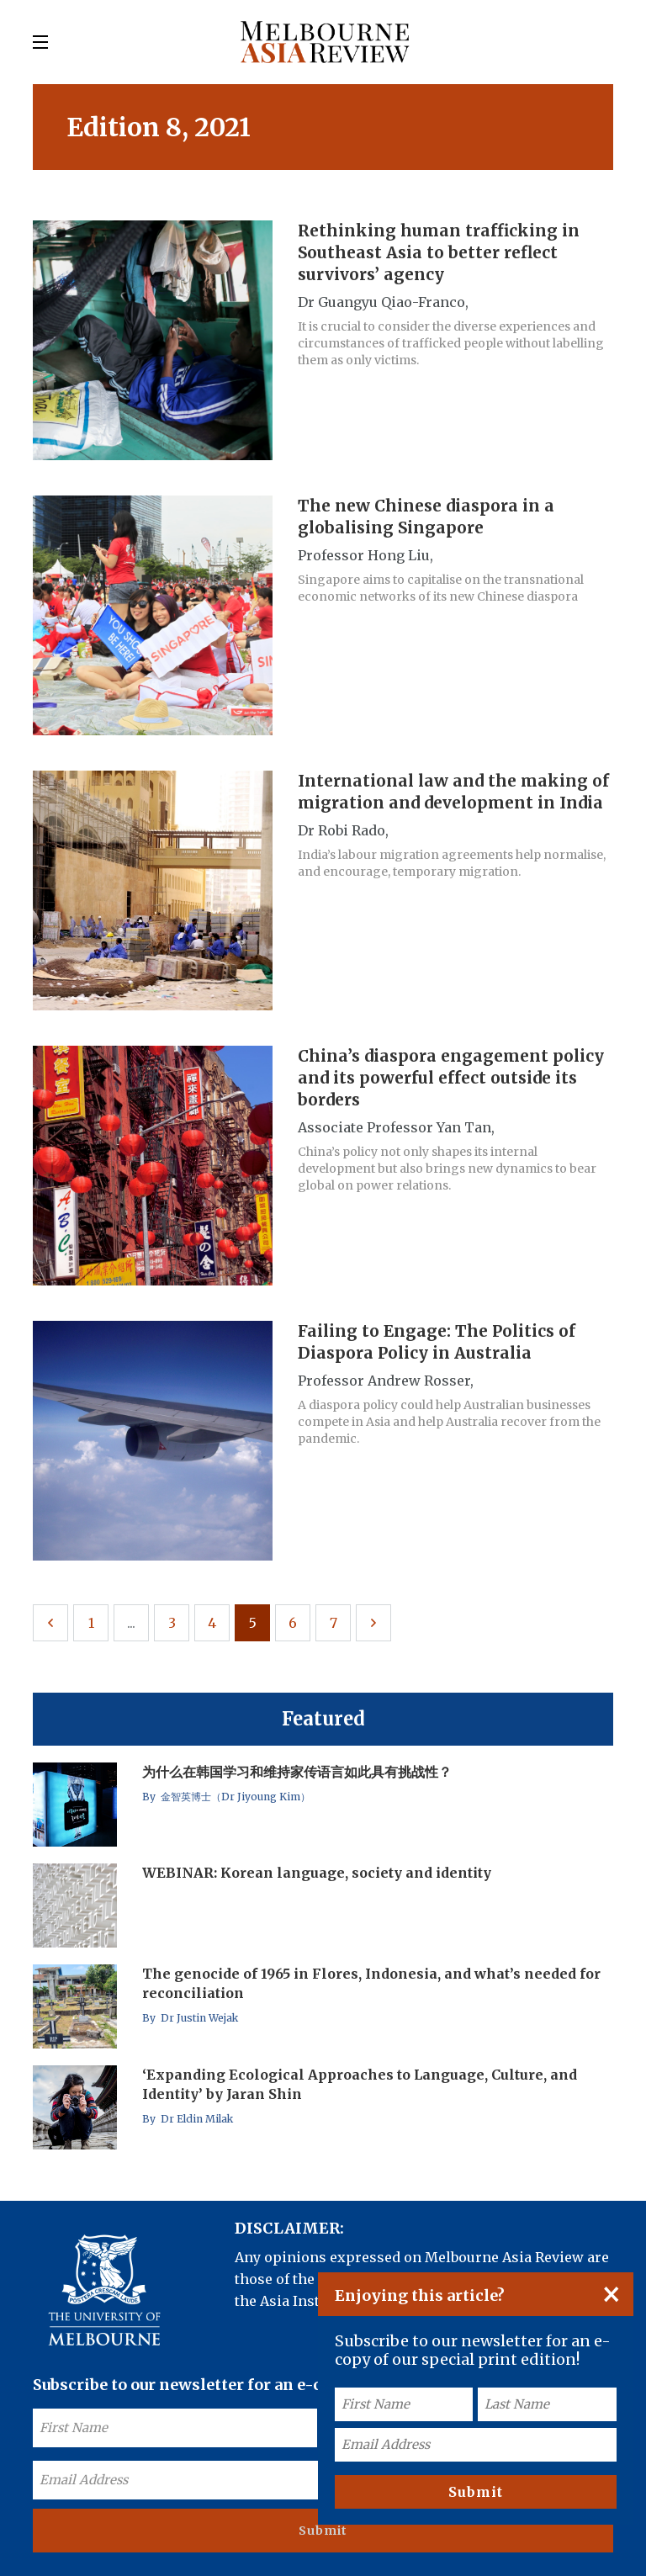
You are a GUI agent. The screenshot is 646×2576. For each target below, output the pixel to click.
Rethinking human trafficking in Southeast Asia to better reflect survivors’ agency (439, 252)
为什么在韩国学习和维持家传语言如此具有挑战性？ (297, 1771)
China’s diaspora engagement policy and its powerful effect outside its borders (451, 1078)
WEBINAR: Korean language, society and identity (316, 1872)
